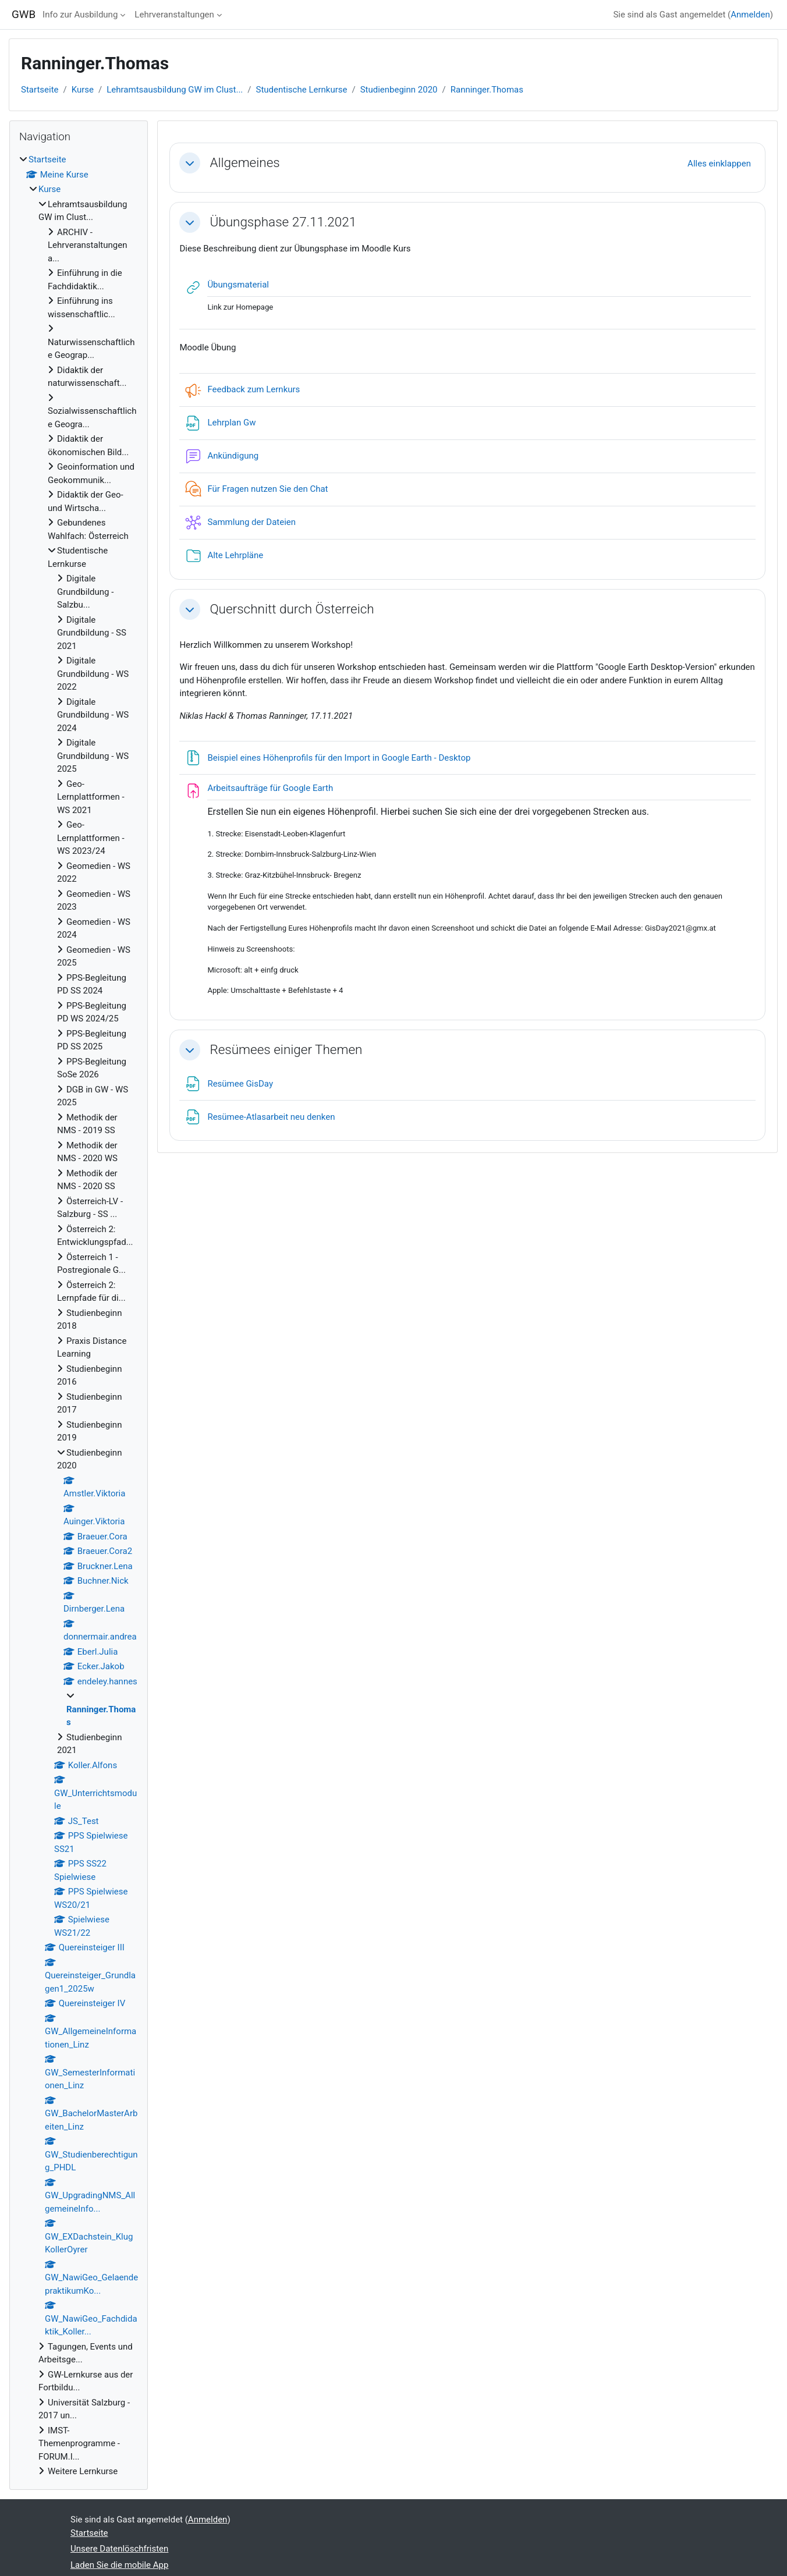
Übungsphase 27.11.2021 (283, 221)
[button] (189, 162)
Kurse (83, 89)
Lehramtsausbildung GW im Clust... (175, 89)
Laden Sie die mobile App (119, 2565)
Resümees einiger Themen (286, 1049)
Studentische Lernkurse (302, 89)
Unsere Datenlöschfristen (119, 2548)
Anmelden (750, 14)
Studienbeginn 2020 (399, 89)
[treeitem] (78, 1315)
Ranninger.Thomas (487, 89)
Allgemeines (244, 162)
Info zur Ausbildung (80, 14)
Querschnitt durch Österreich (292, 608)
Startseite (40, 89)
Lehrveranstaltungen (174, 14)
